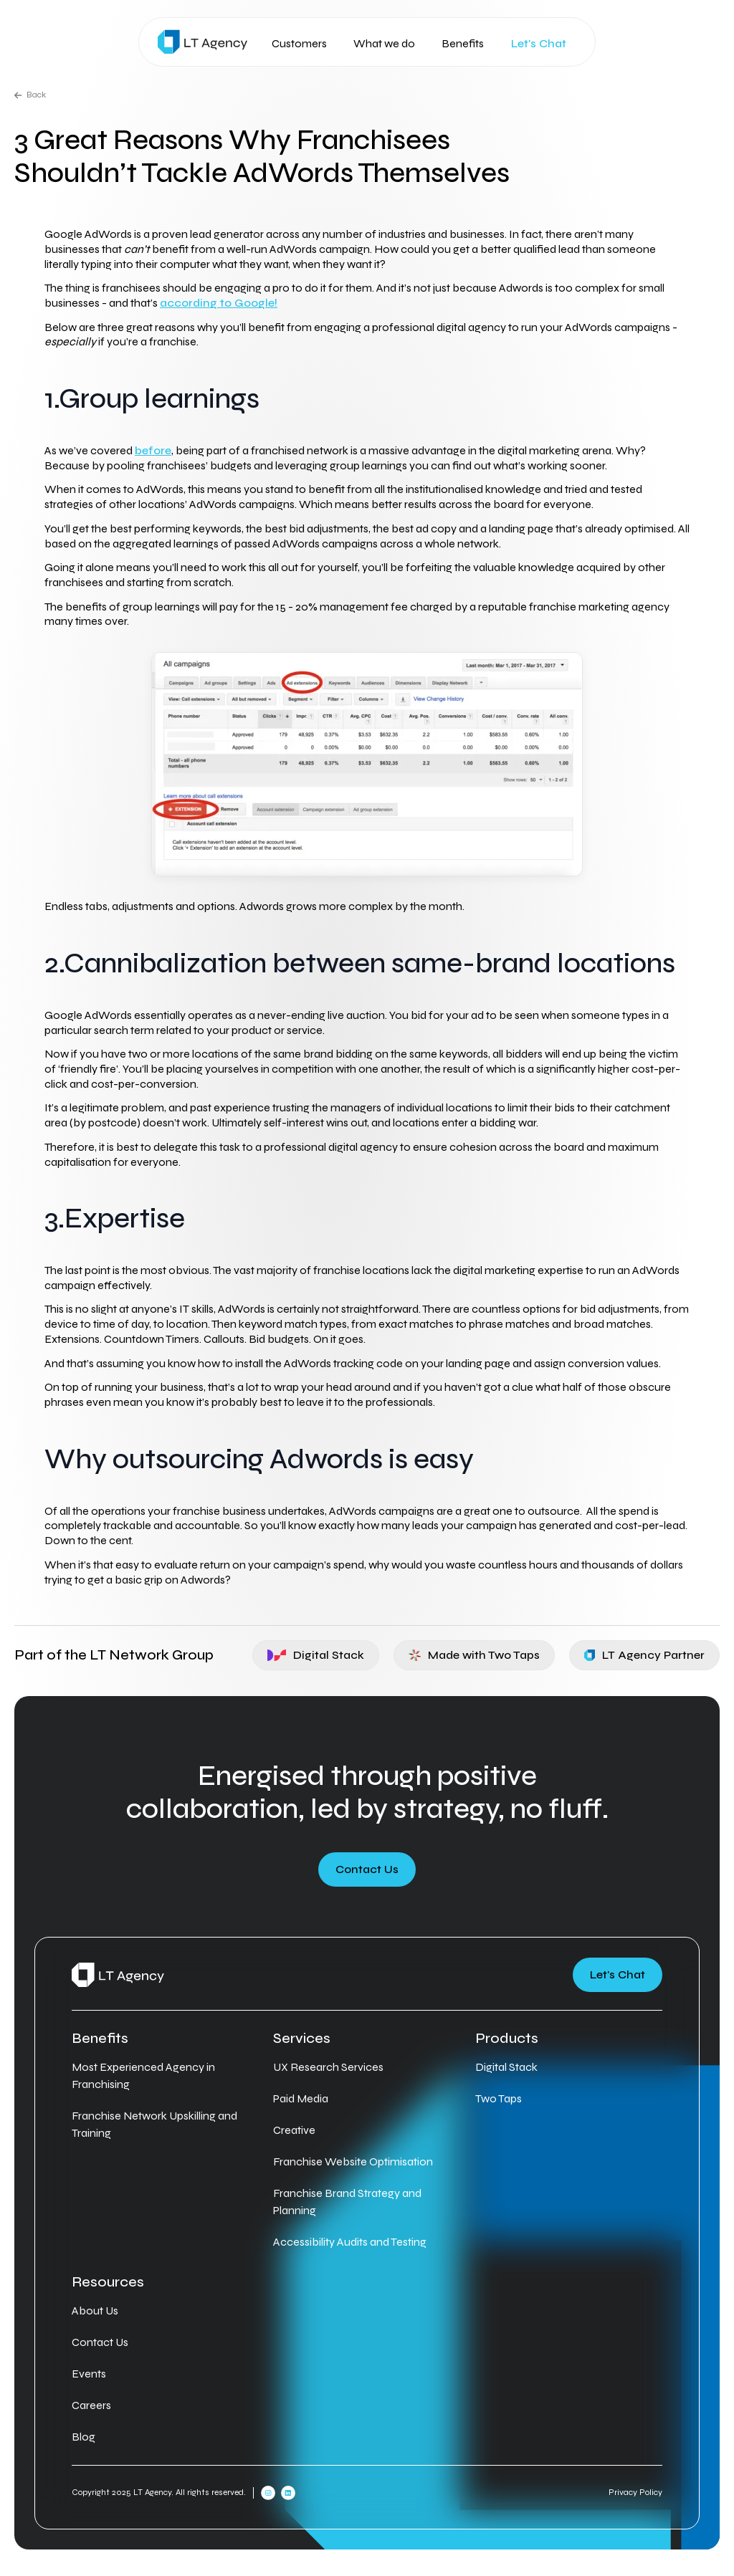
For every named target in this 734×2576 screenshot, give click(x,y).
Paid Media (300, 2098)
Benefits (463, 43)
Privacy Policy (635, 2492)
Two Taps (498, 2098)
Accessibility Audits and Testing (349, 2242)
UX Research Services (328, 2067)
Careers (91, 2405)
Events (89, 2373)
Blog (83, 2436)
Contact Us (367, 1869)
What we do (384, 43)
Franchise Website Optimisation (353, 2161)
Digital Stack (315, 1655)
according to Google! (218, 303)
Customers (299, 43)
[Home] (202, 41)
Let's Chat (538, 43)
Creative (294, 2130)
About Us (95, 2310)
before (153, 450)
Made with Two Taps (474, 1655)
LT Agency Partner (644, 1655)
